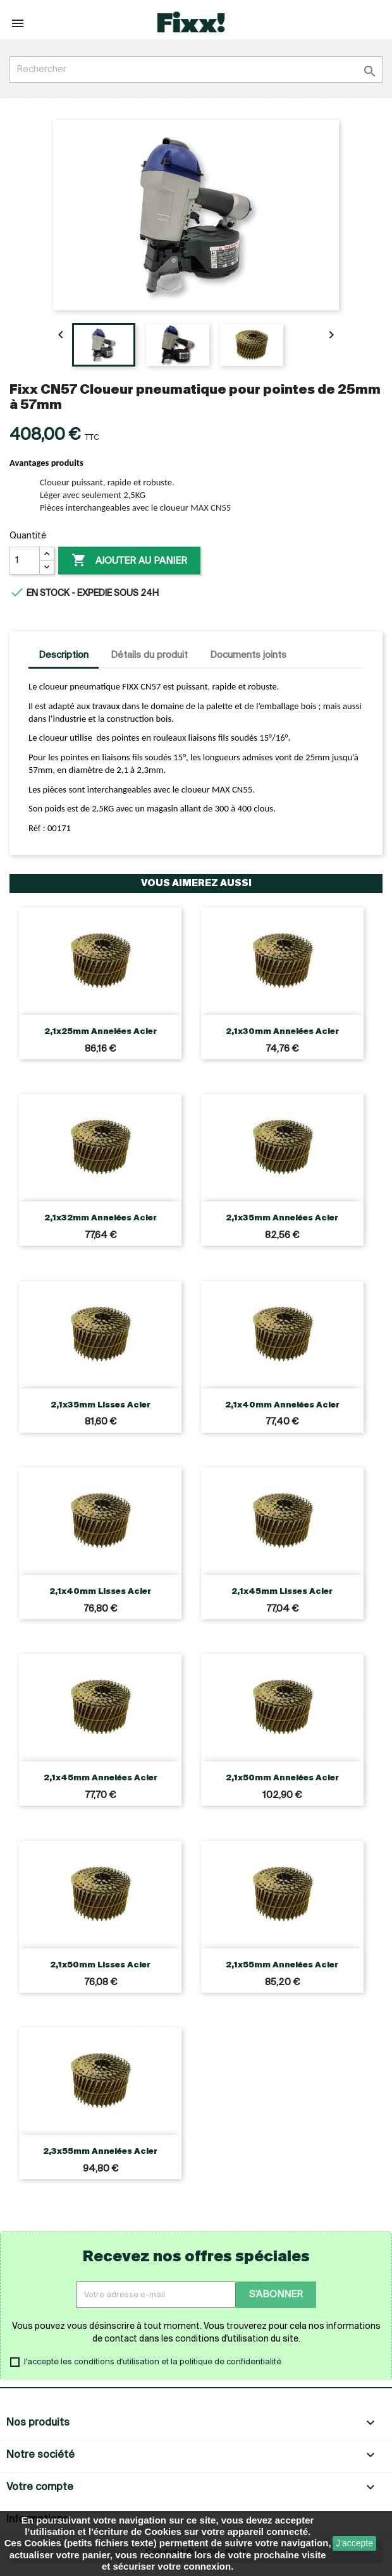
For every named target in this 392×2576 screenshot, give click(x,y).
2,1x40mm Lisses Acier (100, 1591)
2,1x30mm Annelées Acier (282, 1031)
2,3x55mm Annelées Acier (100, 2151)
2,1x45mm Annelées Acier (100, 1778)
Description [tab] (64, 655)
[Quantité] (24, 560)
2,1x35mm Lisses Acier (100, 1405)
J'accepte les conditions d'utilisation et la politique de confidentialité (152, 2362)
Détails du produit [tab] (149, 655)
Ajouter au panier (129, 560)
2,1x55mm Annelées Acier (282, 1965)
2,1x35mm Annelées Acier (282, 1218)
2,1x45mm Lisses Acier (282, 1591)
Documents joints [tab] (248, 655)
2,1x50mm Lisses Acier (100, 1965)
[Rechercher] (196, 69)
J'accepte (354, 2543)
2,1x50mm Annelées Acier (282, 1778)
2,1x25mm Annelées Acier (100, 1031)
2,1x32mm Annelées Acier (100, 1218)
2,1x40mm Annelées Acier (282, 1405)
